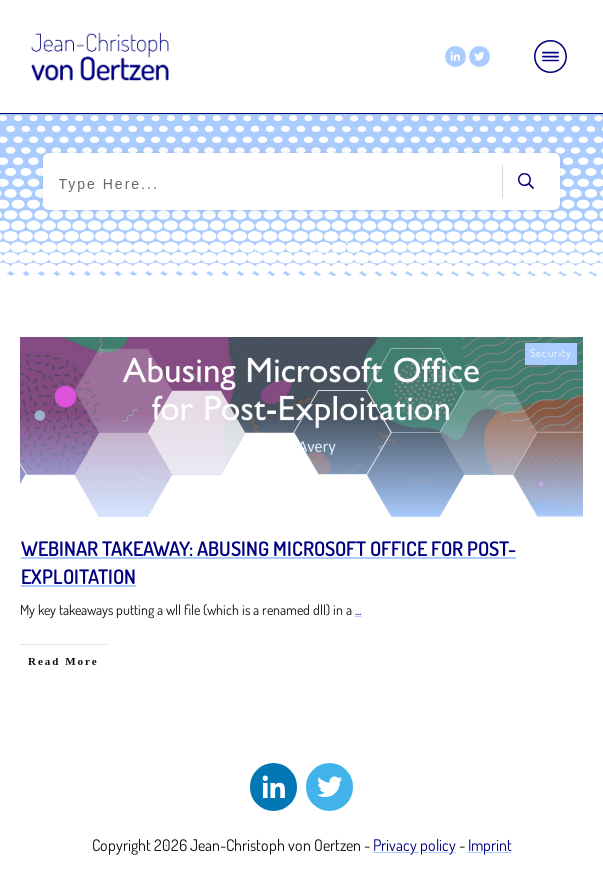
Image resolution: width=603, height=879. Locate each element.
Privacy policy (414, 845)
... (358, 609)
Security (551, 353)
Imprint (490, 845)
